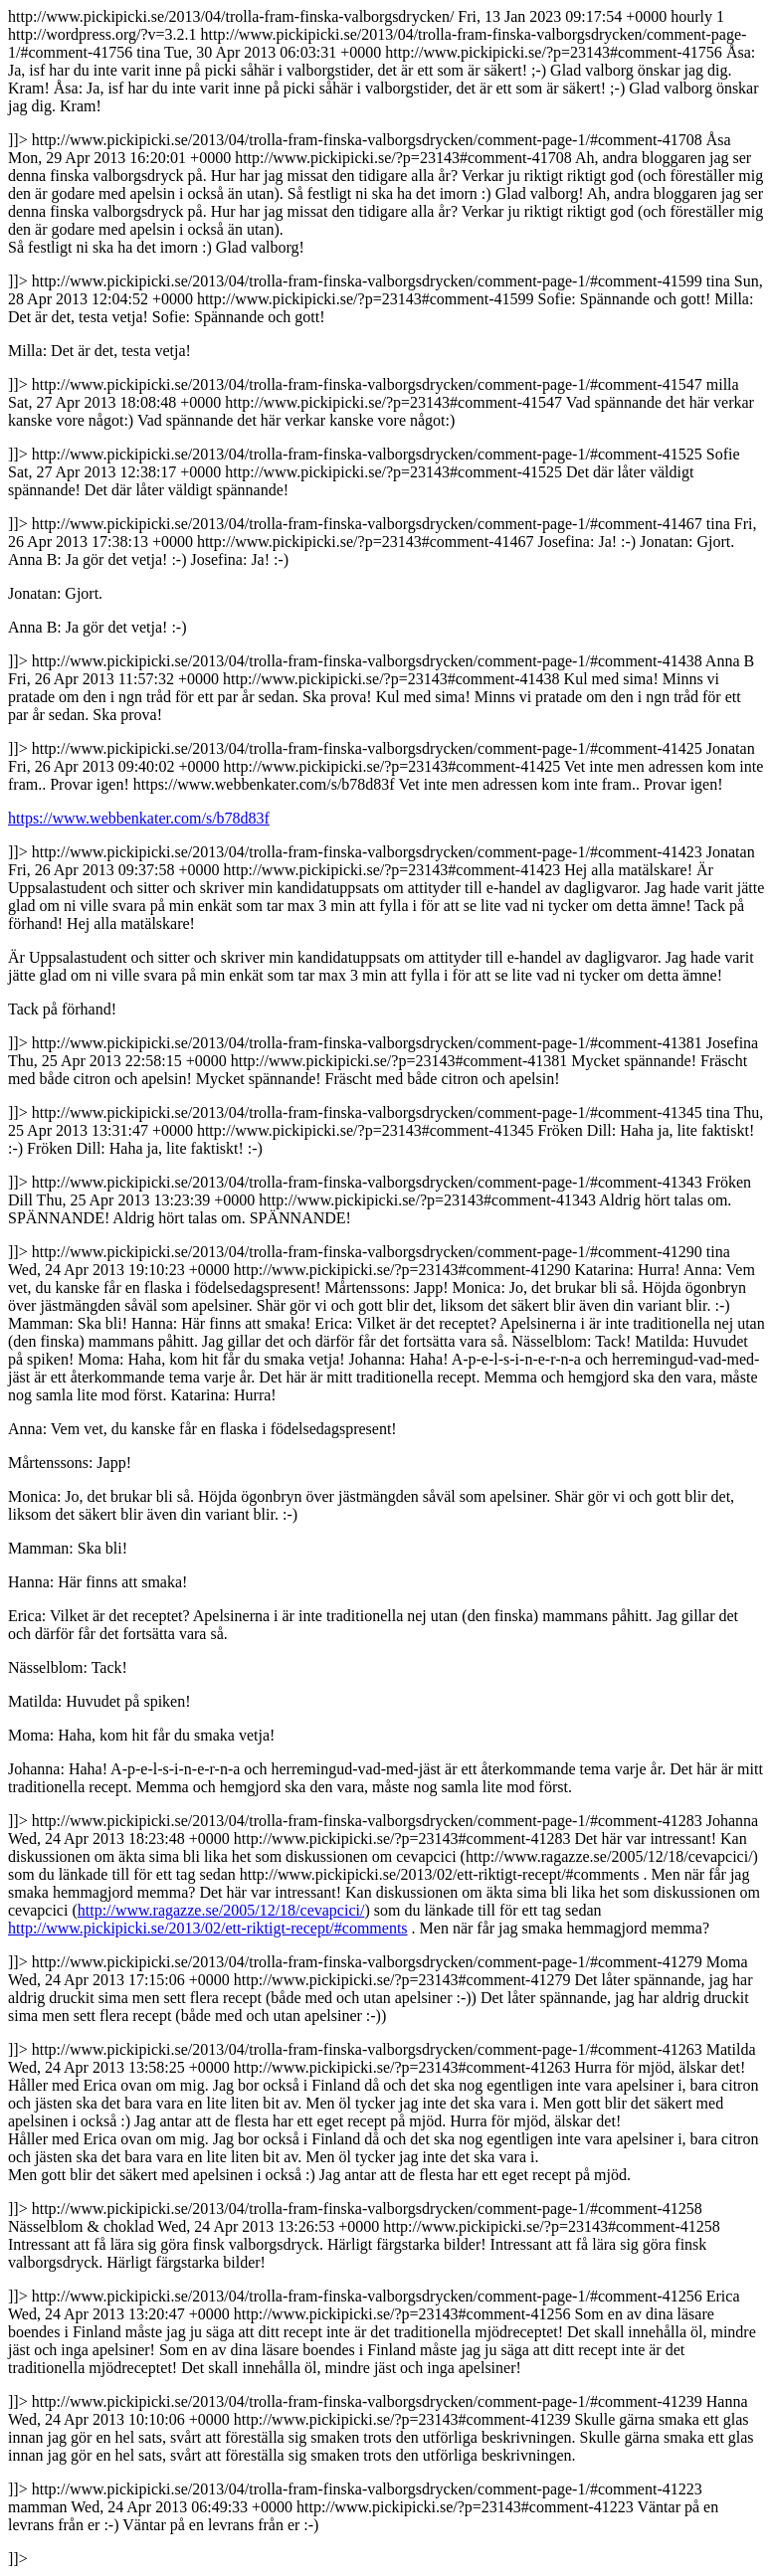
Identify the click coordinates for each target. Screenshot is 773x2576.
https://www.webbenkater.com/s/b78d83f (139, 818)
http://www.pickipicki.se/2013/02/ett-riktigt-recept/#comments (208, 1928)
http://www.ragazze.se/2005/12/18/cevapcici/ (221, 1910)
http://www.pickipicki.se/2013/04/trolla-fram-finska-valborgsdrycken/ (386, 1287)
